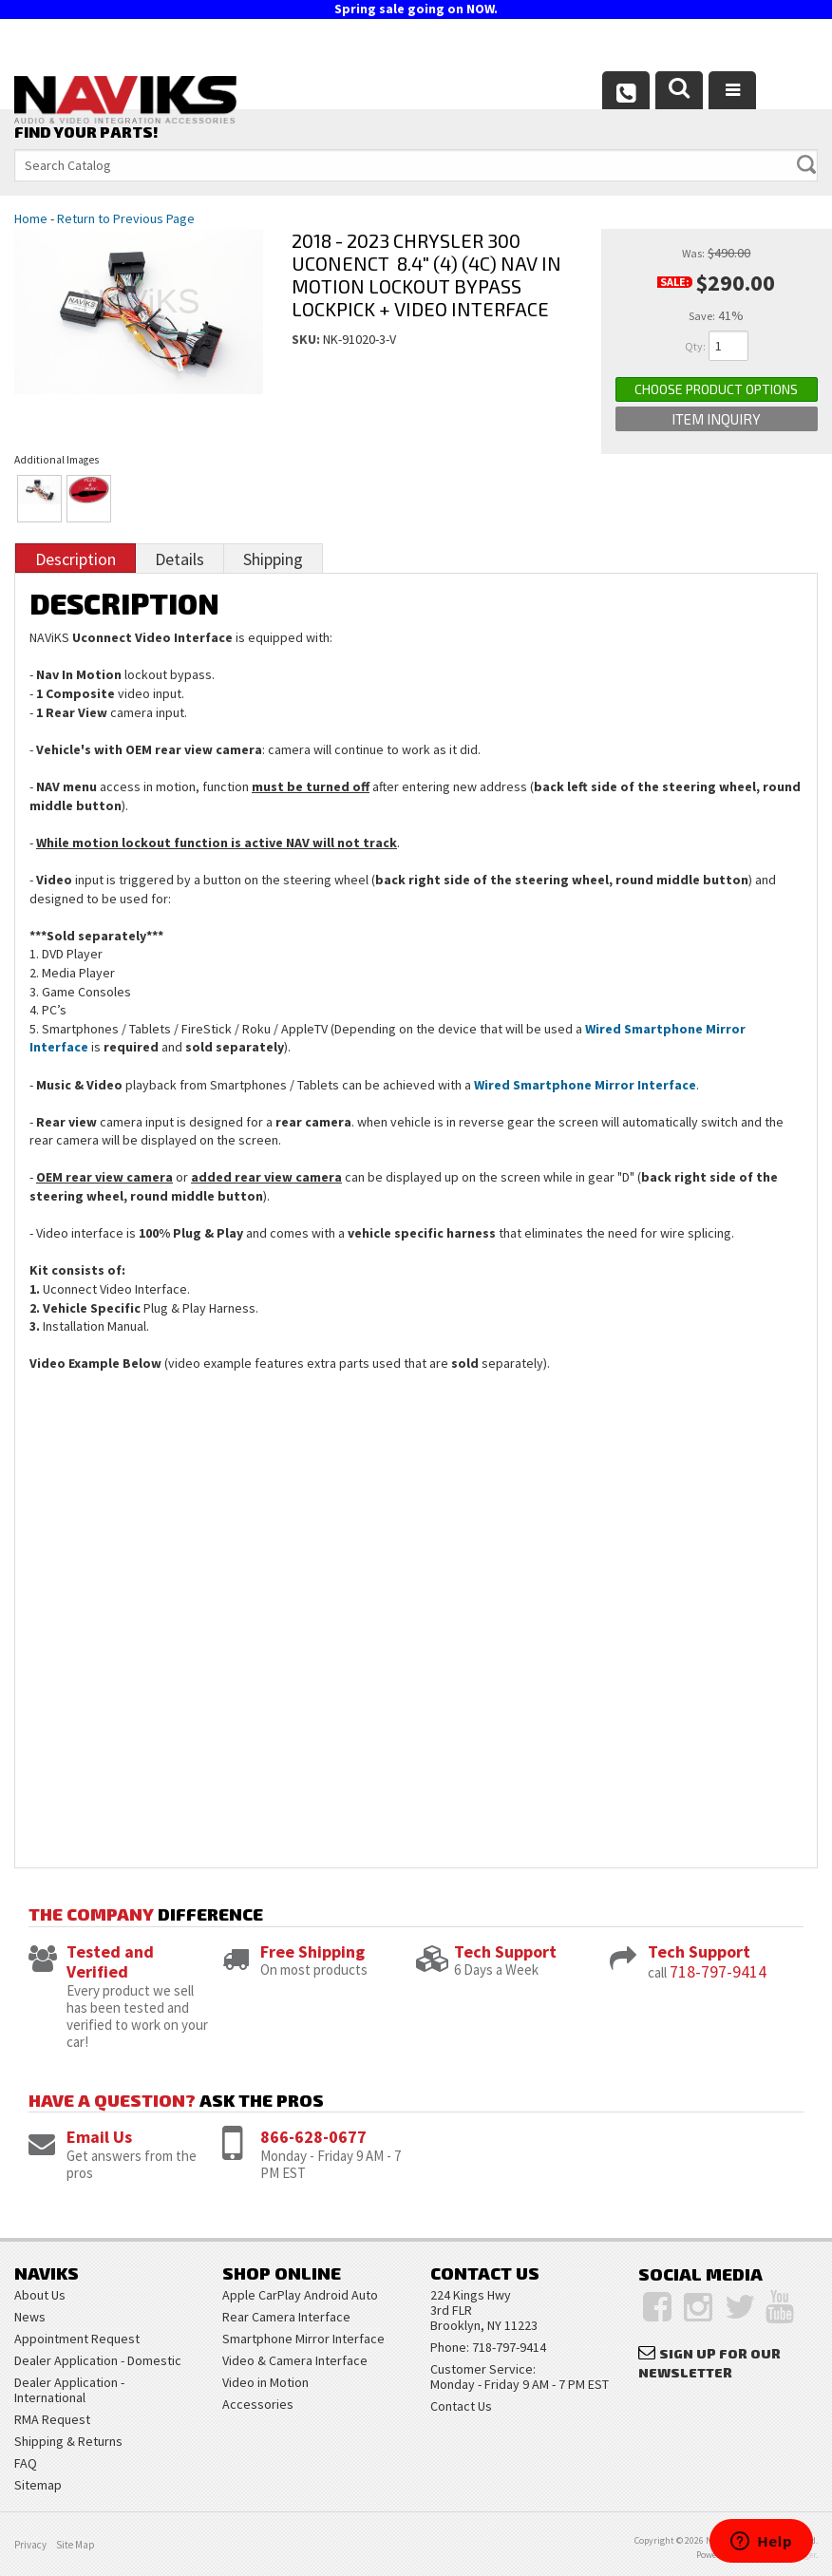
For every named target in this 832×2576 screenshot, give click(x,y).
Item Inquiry (716, 418)
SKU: (307, 339)
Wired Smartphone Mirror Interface (585, 1084)
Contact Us (461, 2406)
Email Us (99, 2137)
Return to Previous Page (126, 218)
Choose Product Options (716, 389)
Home (30, 218)
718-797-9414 (718, 1971)
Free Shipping (312, 1951)
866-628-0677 (313, 2137)
